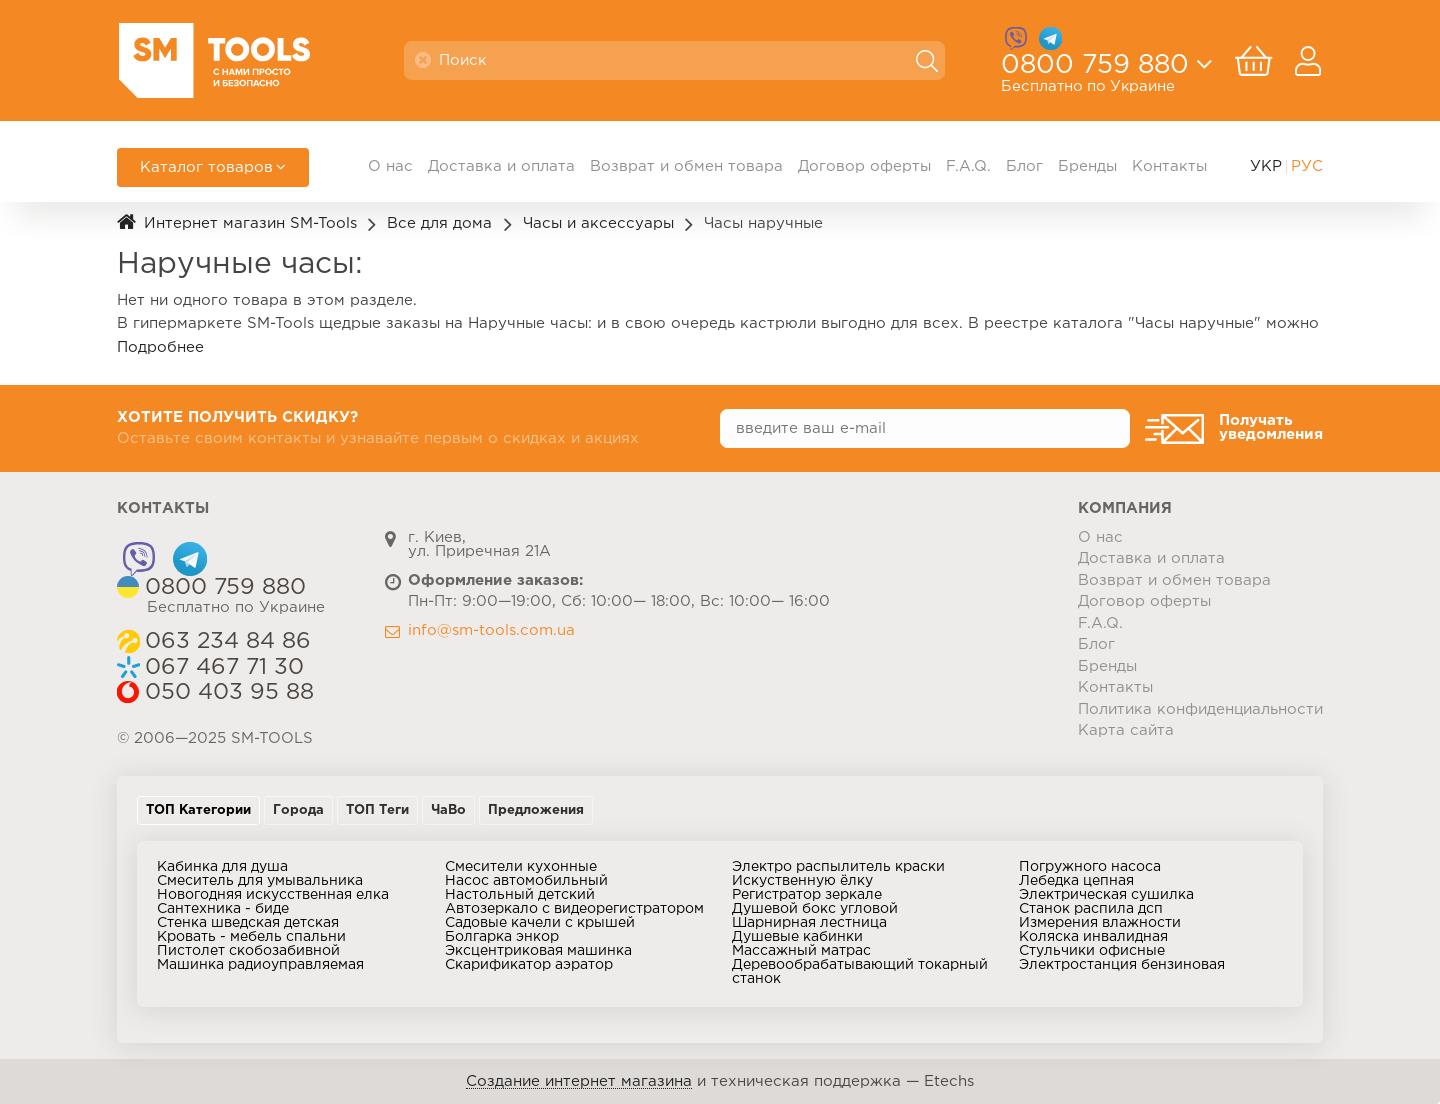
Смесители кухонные (521, 867)
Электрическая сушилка (1106, 895)
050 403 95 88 (229, 693)
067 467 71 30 (224, 668)
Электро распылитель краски (838, 867)
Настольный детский (520, 895)
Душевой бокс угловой (815, 909)
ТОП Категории (198, 810)
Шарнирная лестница (809, 923)
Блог (1024, 166)
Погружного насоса (1090, 867)
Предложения (536, 810)
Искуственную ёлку (802, 881)
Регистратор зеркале (807, 895)
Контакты (1169, 166)
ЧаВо (448, 810)
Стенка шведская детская (248, 923)
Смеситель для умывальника (260, 881)
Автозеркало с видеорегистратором (574, 909)
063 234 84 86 (228, 642)
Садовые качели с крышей (540, 923)
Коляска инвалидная (1093, 937)
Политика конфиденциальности (1200, 709)
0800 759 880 (1095, 71)
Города (298, 810)
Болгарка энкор (502, 937)
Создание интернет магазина (579, 1081)
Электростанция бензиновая (1122, 965)
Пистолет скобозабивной (248, 951)
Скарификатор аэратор (529, 965)
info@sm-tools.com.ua (491, 630)
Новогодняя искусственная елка (273, 895)
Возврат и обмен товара (686, 166)
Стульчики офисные (1092, 951)
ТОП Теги (377, 810)
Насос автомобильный (526, 881)
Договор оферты (864, 166)
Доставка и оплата (501, 166)
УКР (1266, 166)
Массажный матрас (801, 951)
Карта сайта (1126, 730)
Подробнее (160, 347)
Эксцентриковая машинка (538, 951)
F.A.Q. (968, 166)
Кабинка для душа (222, 867)
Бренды (1087, 166)
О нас (390, 166)
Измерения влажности (1100, 923)
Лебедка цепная (1076, 881)
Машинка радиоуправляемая (260, 965)
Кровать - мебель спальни (251, 937)
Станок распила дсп (1091, 909)
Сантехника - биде (223, 909)
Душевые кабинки (797, 937)
